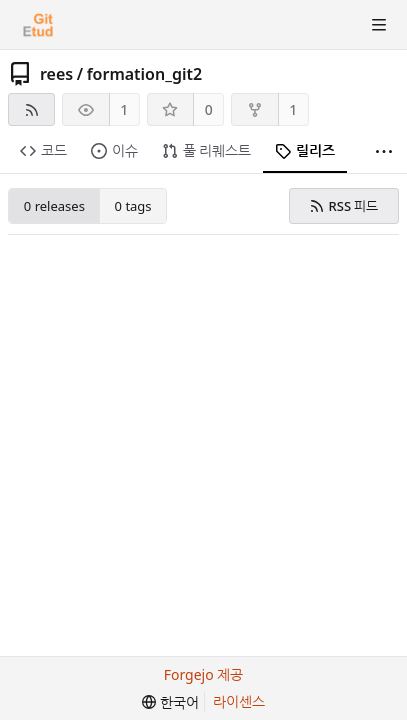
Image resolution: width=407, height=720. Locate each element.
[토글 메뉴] (379, 25)
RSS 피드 (343, 206)
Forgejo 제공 (204, 674)
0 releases (54, 206)
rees (56, 74)
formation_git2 (145, 74)
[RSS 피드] (31, 109)
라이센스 (239, 701)
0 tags (133, 206)
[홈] (38, 25)
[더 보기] (384, 151)
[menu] (170, 702)
